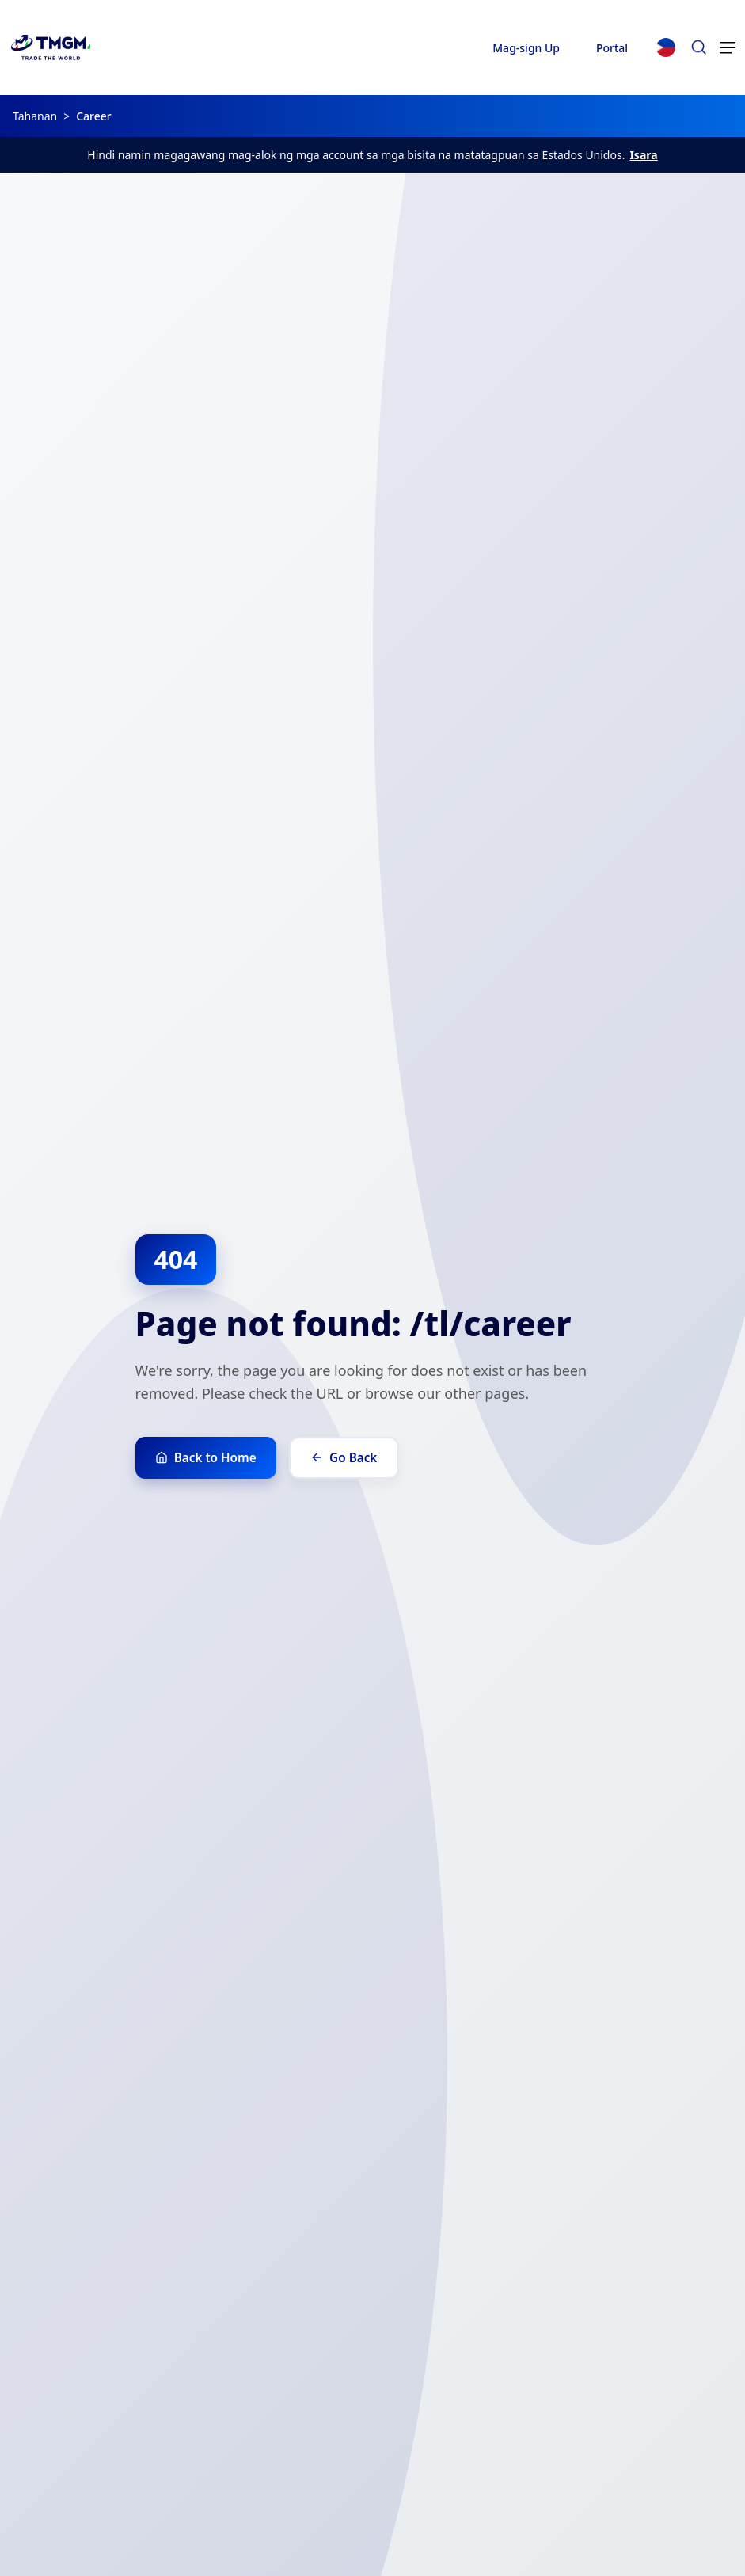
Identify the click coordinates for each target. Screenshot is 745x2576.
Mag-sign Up (526, 47)
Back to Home (210, 1457)
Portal (612, 47)
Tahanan (35, 115)
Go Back (355, 1457)
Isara (643, 154)
